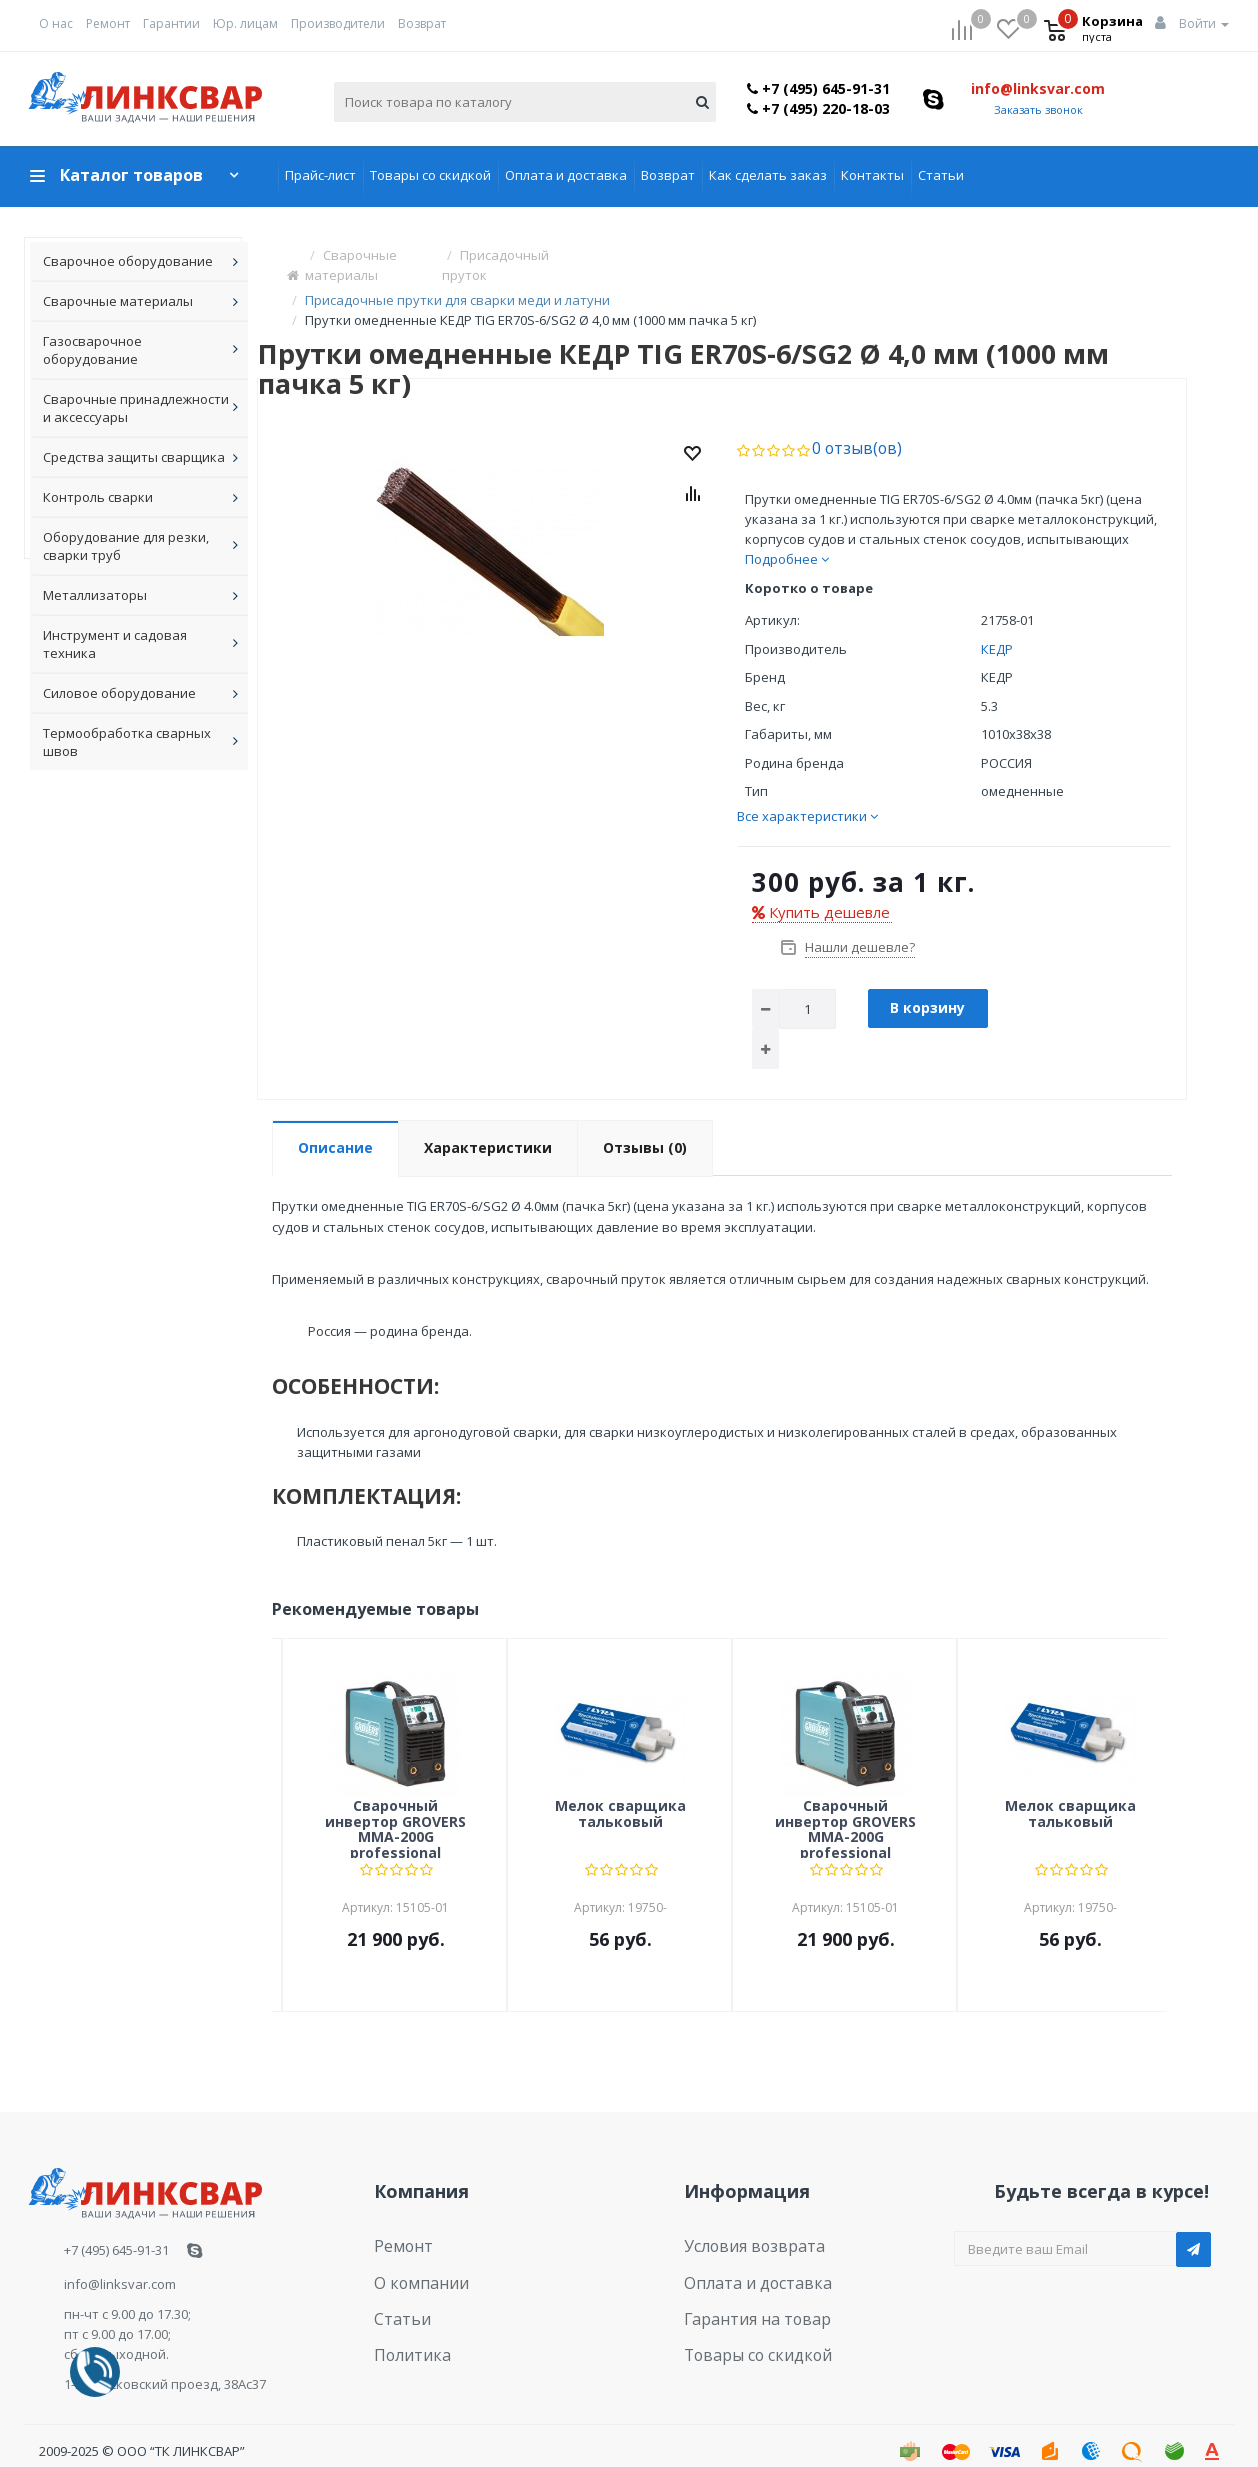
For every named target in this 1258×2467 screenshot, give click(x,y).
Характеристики (488, 1121)
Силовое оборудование (119, 693)
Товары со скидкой (430, 175)
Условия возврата (742, 2217)
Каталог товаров (131, 175)
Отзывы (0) (645, 1121)
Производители (338, 23)
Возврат (422, 23)
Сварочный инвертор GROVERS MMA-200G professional (395, 1802)
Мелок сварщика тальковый (620, 1788)
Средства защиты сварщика (134, 457)
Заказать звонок (1038, 109)
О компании (412, 2248)
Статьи (941, 175)
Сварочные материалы (118, 301)
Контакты (872, 175)
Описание (335, 1121)
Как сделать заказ (768, 175)
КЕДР (997, 623)
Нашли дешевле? (858, 921)
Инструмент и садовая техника (115, 644)
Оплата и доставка (566, 175)
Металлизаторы (95, 595)
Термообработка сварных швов (127, 742)
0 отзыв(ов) (848, 423)
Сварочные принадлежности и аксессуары (136, 408)
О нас (56, 23)
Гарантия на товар (744, 2279)
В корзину (927, 981)
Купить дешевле (821, 886)
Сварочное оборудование (128, 261)
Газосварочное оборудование (92, 350)
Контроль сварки (98, 497)
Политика (405, 2309)
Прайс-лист (320, 175)
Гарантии (171, 23)
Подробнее (787, 533)
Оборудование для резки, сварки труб (126, 546)
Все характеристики (807, 790)
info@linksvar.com (1038, 88)
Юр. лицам (245, 23)
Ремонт (108, 23)
